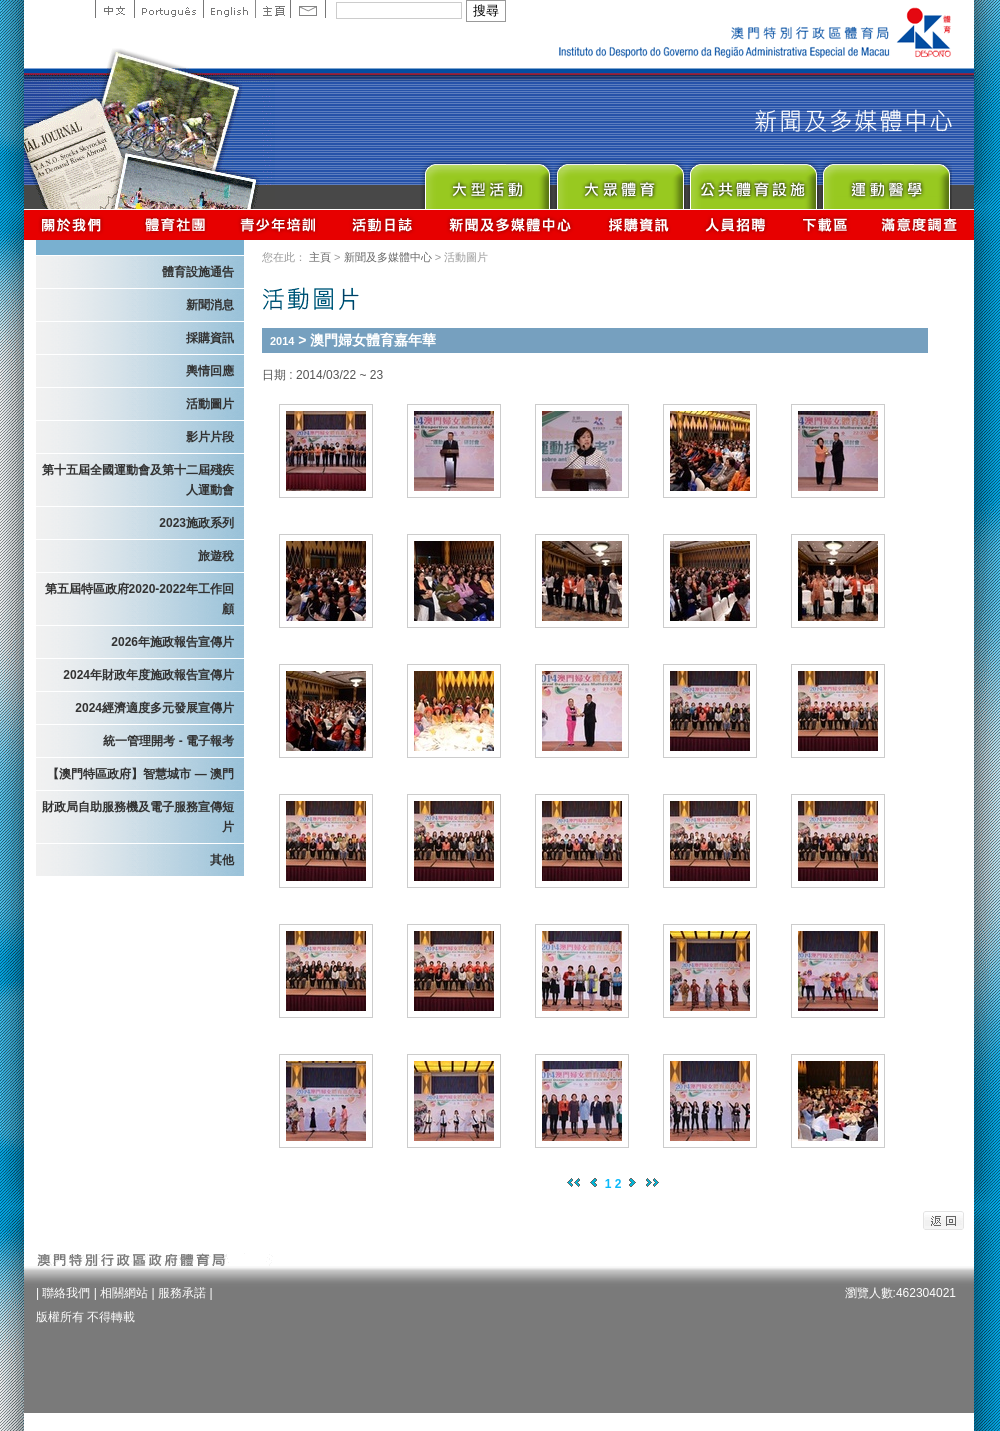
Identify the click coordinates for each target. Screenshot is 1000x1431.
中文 (114, 9)
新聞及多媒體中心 (511, 224)
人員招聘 (735, 224)
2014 (282, 341)
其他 (222, 860)
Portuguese (168, 9)
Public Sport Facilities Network (752, 181)
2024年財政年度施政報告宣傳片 (148, 675)
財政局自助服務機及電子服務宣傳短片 (138, 817)
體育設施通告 (198, 272)
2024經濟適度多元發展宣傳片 (154, 708)
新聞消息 (210, 305)
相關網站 (124, 1293)
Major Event (486, 181)
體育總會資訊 (175, 224)
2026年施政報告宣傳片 (172, 642)
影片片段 (210, 437)
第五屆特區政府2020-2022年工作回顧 (139, 599)
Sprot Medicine (885, 181)
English (229, 9)
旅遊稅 (216, 556)
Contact (308, 9)
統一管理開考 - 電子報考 (168, 741)
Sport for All (619, 181)
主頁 (272, 9)
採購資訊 (638, 224)
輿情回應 (210, 371)
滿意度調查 (920, 224)
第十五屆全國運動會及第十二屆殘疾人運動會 (138, 480)
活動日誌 (383, 224)
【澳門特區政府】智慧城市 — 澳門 (140, 774)
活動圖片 (210, 404)
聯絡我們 (66, 1293)
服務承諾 (182, 1293)
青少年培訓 (279, 224)
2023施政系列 (196, 523)
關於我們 (75, 224)
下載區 (824, 224)
